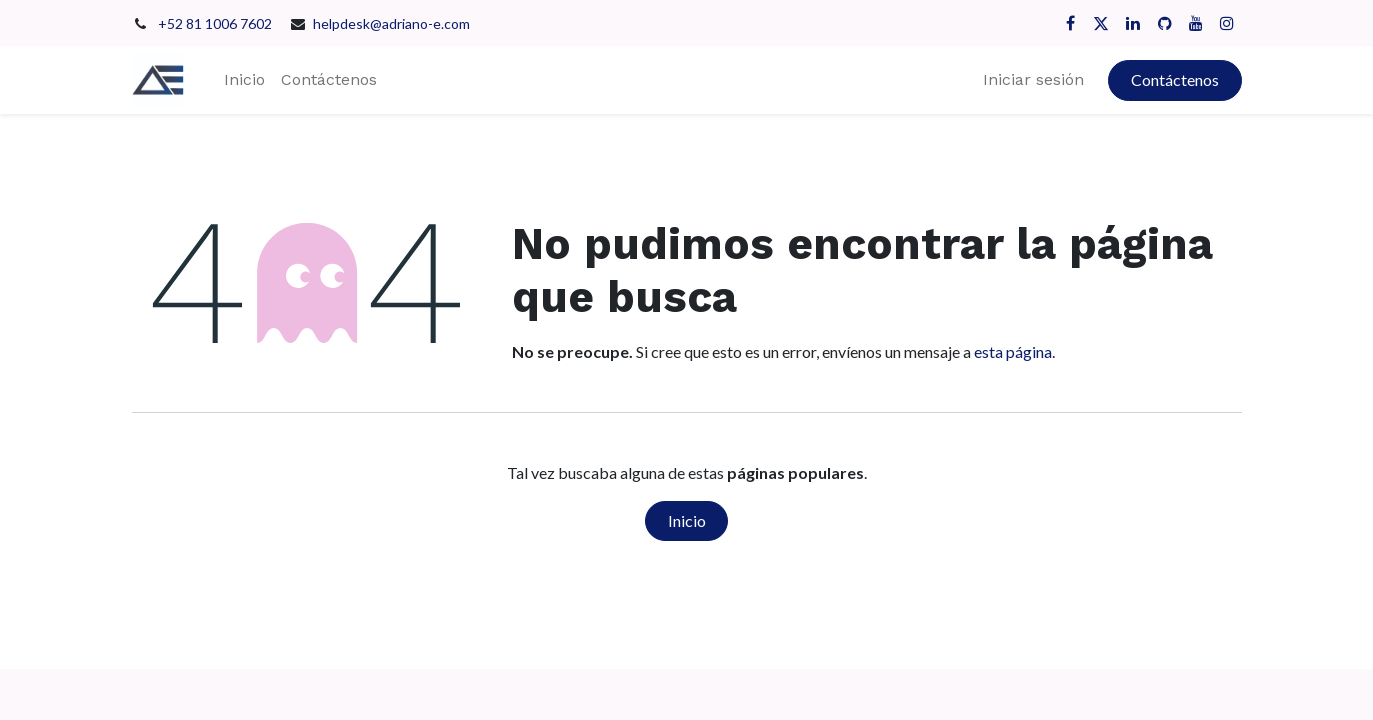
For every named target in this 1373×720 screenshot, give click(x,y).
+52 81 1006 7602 (216, 23)
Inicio (687, 520)
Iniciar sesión (1033, 79)
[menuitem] (244, 80)
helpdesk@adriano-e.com (391, 23)
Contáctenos (1175, 79)
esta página (1013, 351)
